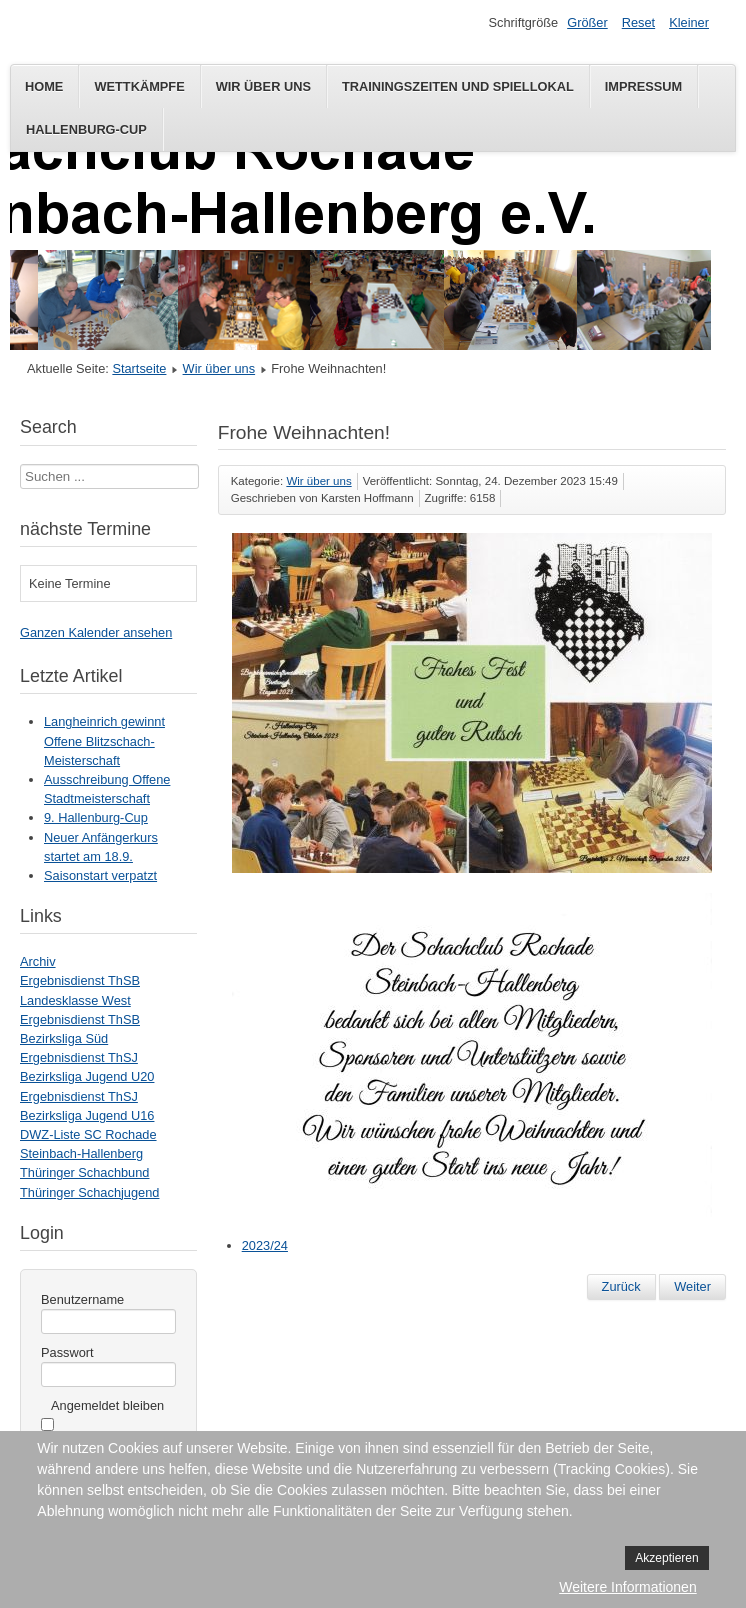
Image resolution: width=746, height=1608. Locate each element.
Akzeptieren (666, 1558)
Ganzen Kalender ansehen (96, 632)
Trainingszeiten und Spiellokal (458, 86)
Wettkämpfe (139, 86)
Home (44, 86)
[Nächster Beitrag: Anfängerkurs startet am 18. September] (692, 1287)
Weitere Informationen (627, 1587)
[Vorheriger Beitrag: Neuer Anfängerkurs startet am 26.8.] (621, 1287)
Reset (638, 22)
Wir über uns (263, 86)
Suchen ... (20, 464)
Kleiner (689, 22)
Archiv (38, 961)
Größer (587, 22)
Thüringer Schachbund (84, 1172)
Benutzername (82, 1299)
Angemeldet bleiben (107, 1405)
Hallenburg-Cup (86, 129)
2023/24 (265, 1245)
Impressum (644, 86)
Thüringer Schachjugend (89, 1192)
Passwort (67, 1352)
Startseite (139, 368)
